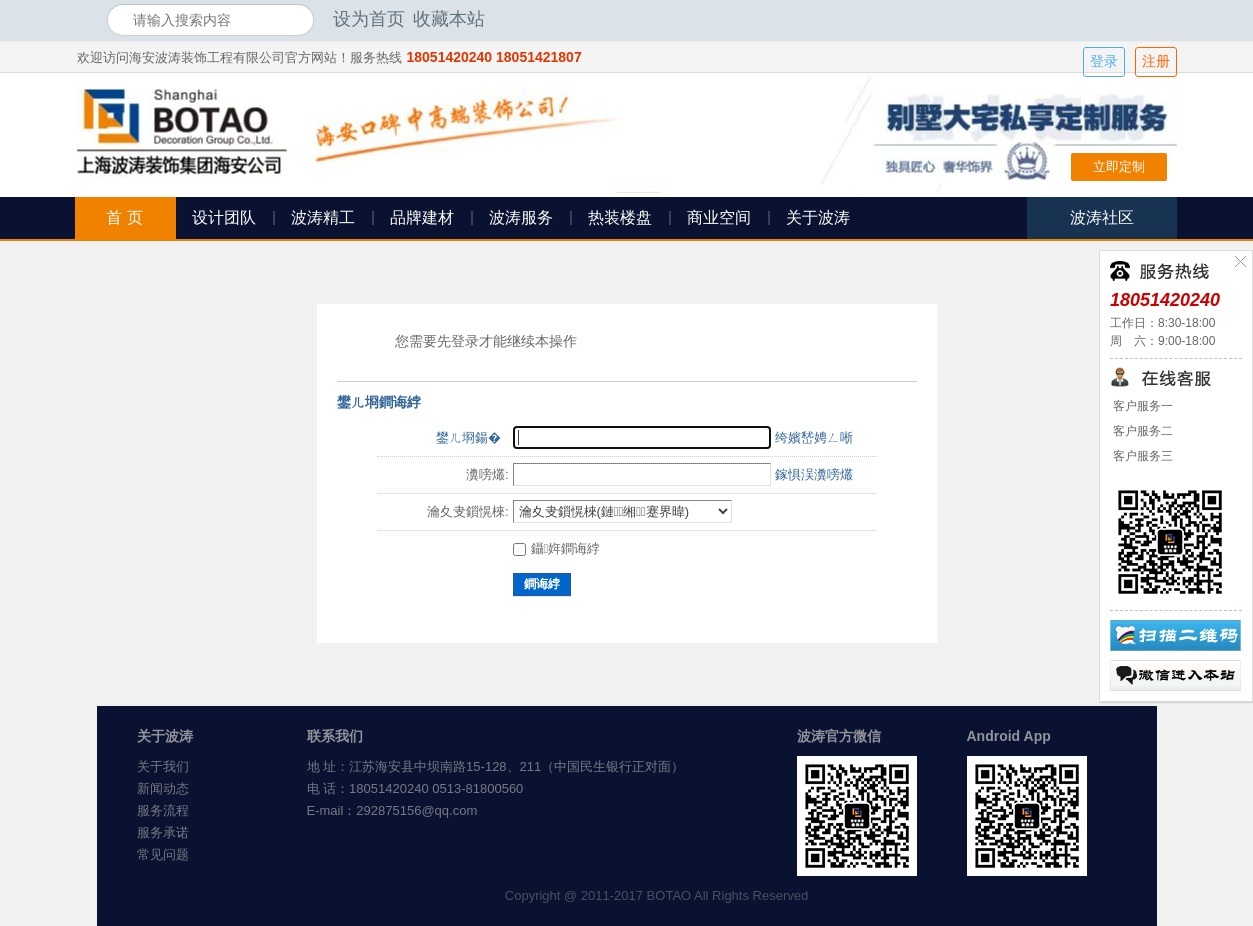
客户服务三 (1141, 456)
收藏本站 (449, 19)
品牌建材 (422, 217)
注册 (1156, 61)
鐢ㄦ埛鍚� (468, 437)
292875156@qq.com (416, 810)
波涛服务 (521, 217)
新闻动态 (163, 788)
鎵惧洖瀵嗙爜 (814, 474)
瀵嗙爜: (487, 474)
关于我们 (163, 766)
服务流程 (163, 810)
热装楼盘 (620, 217)
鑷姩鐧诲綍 (557, 548)
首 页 (124, 217)
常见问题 (163, 854)
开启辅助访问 (1142, 19)
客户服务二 (1141, 431)
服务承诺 (163, 832)
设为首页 (369, 19)
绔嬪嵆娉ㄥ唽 (814, 437)
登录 (1104, 61)
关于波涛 (818, 217)
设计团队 (224, 217)
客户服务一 (1141, 406)
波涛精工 (323, 217)
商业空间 (719, 217)
